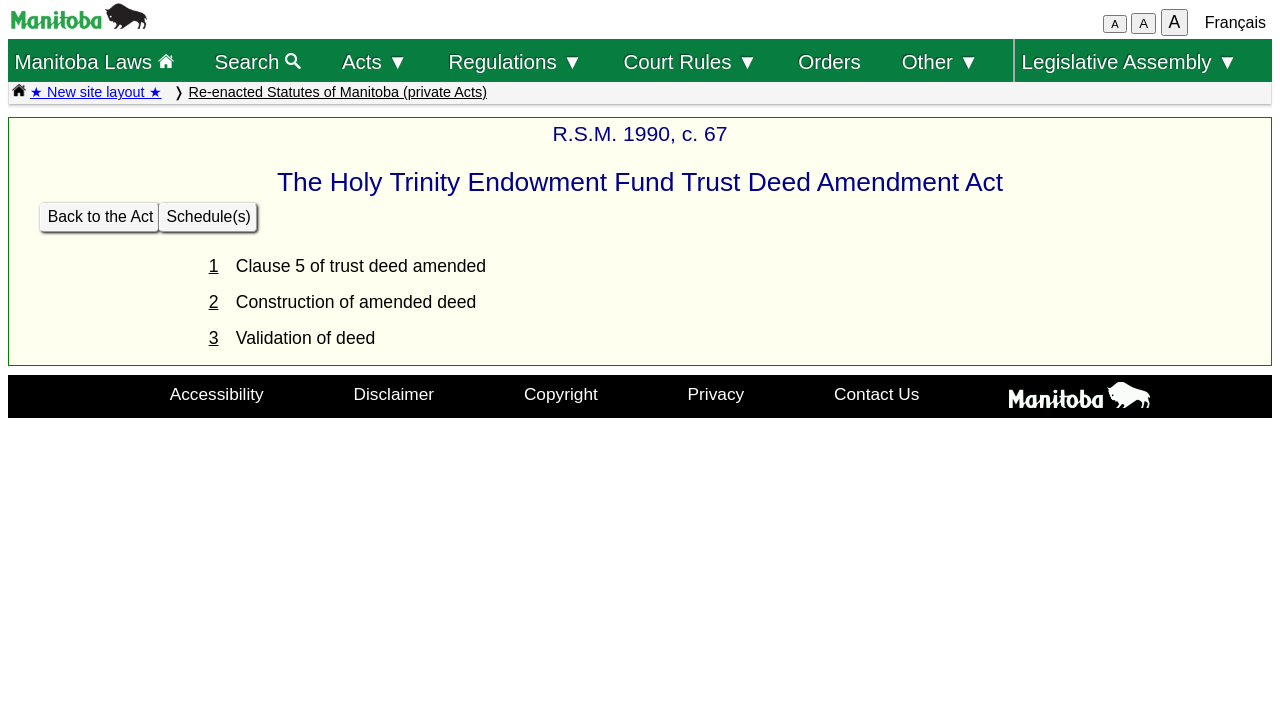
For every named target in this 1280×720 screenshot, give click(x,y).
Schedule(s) (208, 216)
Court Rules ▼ (690, 61)
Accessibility (217, 394)
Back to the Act (101, 216)
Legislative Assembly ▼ (1130, 61)
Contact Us (876, 394)
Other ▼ (940, 61)
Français (1235, 22)
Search (258, 61)
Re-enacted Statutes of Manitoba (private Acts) (338, 92)
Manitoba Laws (93, 61)
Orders (829, 61)
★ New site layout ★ (96, 92)
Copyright (561, 394)
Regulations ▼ (516, 61)
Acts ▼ (375, 61)
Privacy (716, 394)
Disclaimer (394, 394)
